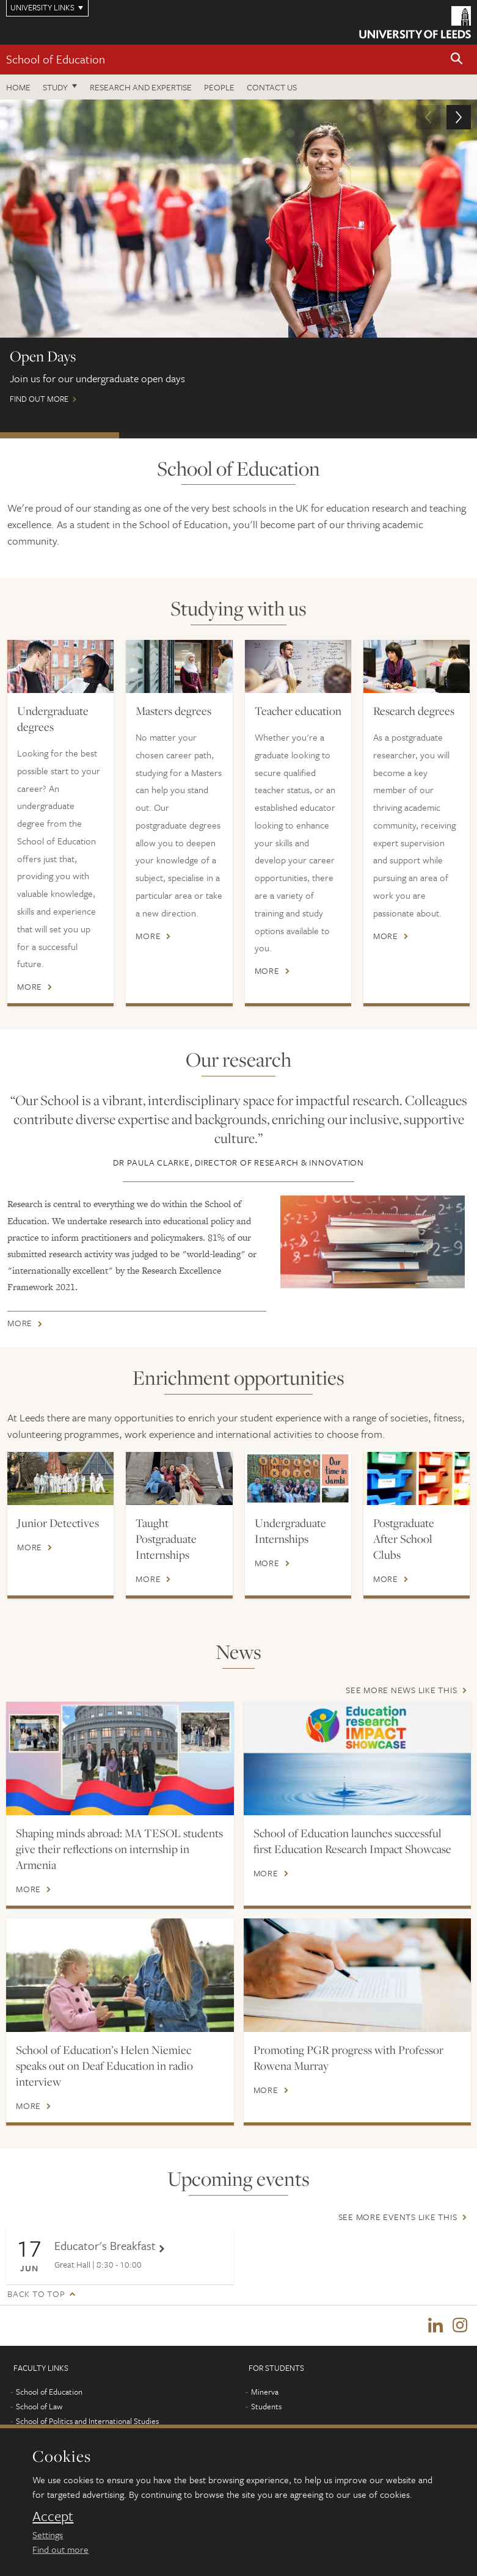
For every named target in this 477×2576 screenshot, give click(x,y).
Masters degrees (173, 711)
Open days (59, 435)
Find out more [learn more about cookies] (60, 2549)
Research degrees (413, 711)
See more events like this (397, 2216)
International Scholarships (178, 435)
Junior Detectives (58, 1523)
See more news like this (401, 1689)
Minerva (265, 2392)
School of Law (39, 2406)
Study (55, 87)
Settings (47, 2534)
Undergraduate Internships (290, 1531)
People (219, 87)
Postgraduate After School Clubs (403, 1538)
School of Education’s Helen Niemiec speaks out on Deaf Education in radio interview (104, 2065)
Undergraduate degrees (53, 719)
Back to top (36, 2293)
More (29, 986)
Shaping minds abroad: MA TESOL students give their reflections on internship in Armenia (119, 1849)
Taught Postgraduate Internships (166, 1538)
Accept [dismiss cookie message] (52, 2516)
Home (18, 87)
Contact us (272, 87)
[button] (457, 59)
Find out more (238, 257)
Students (266, 2406)
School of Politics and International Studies (87, 2421)
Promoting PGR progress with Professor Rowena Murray (348, 2057)
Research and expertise (141, 87)
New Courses (417, 435)
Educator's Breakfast (105, 2245)
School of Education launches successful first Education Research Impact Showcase (352, 1841)
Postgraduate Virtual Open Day (298, 435)
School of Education (55, 59)
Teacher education (298, 711)
